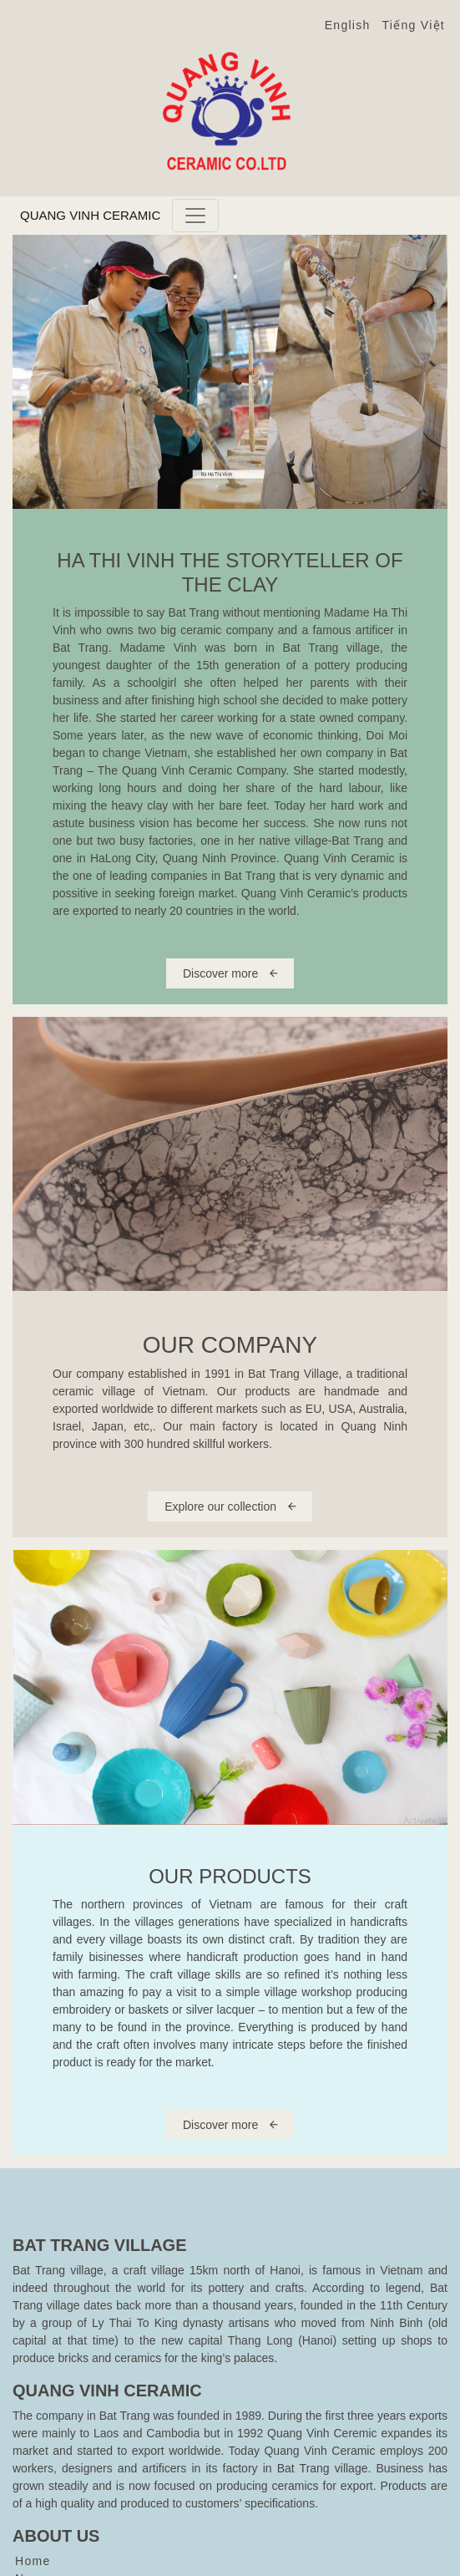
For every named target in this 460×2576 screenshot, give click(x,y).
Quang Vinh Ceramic (90, 215)
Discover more (230, 973)
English (348, 25)
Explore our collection (230, 1506)
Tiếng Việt (414, 25)
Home (32, 2561)
